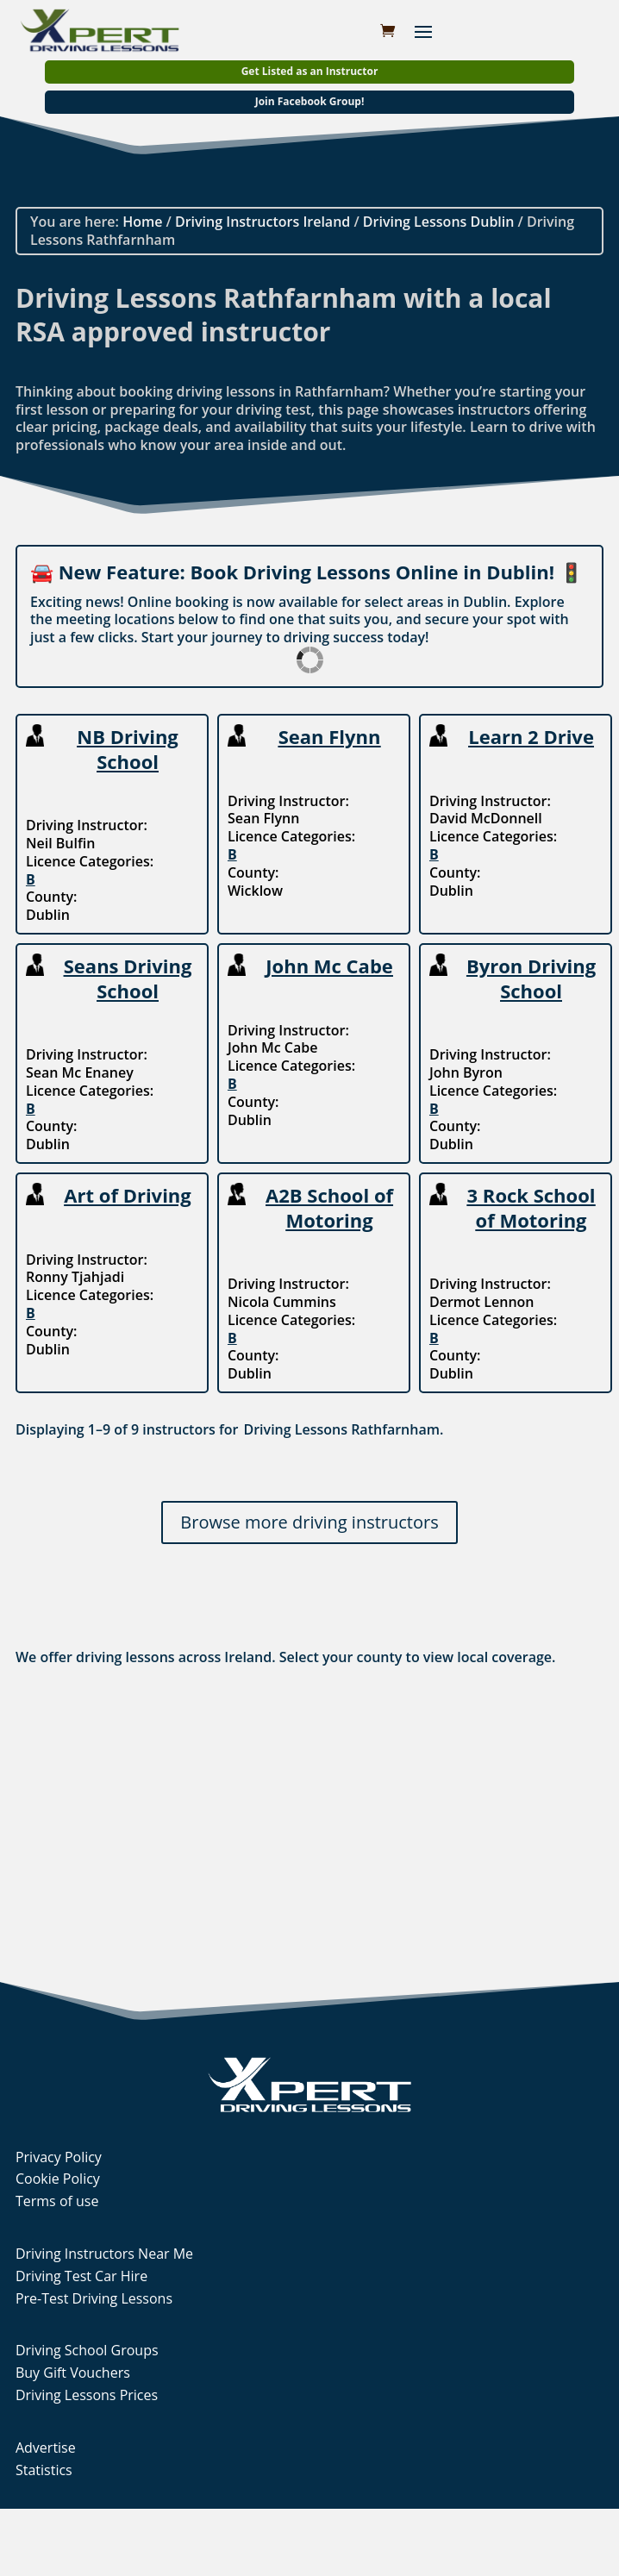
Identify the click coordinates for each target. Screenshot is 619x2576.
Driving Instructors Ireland (262, 221)
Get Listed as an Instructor (309, 71)
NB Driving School (127, 748)
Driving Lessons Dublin (439, 221)
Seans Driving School (128, 978)
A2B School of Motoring (329, 1207)
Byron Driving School (531, 978)
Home (142, 221)
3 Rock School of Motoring (531, 1207)
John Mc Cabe (329, 966)
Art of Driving (127, 1195)
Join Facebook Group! (310, 101)
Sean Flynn (329, 736)
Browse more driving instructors (309, 1522)
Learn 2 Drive (531, 736)
